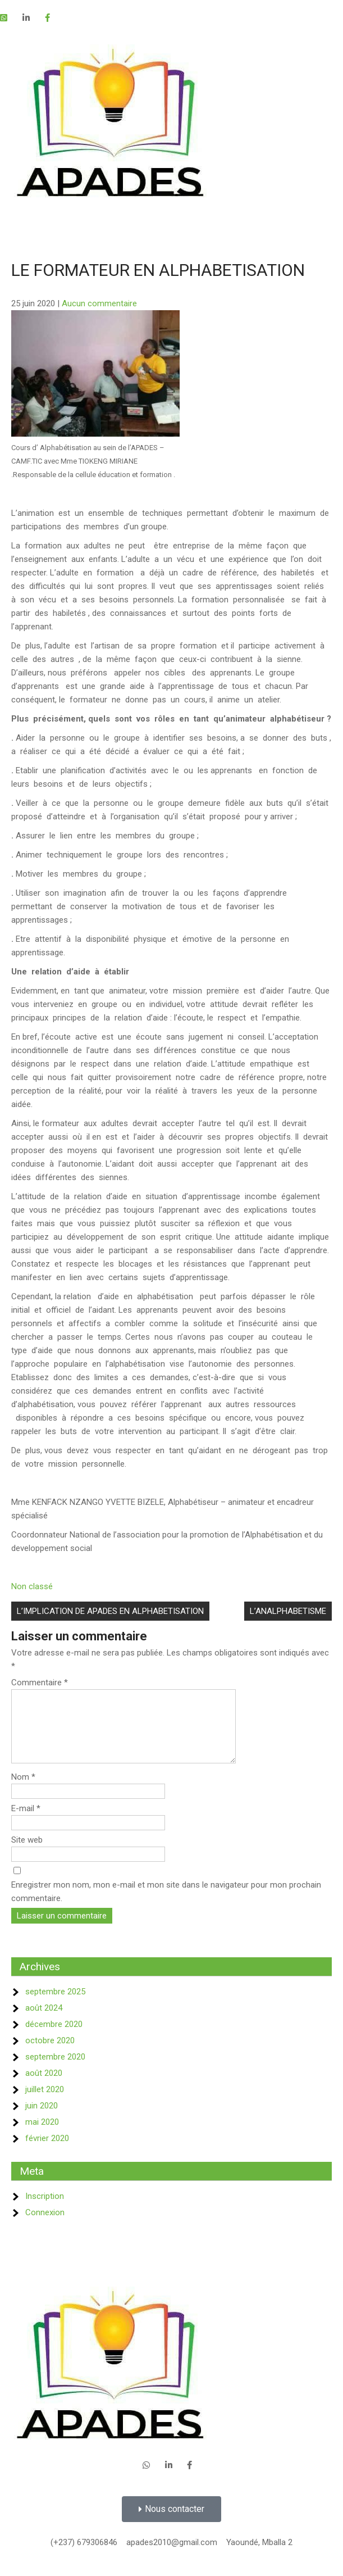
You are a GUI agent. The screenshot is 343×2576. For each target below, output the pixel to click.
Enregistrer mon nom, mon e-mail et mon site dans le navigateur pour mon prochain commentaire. (166, 1905)
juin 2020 (41, 2119)
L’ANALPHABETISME (288, 1611)
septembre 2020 (55, 2070)
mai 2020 (42, 2135)
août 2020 (43, 2086)
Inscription (44, 2210)
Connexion (45, 2226)
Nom (23, 1790)
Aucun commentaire (99, 303)
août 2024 (43, 2021)
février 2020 (47, 2152)
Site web (27, 1853)
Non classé (32, 1586)
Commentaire (39, 1682)
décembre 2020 (54, 2038)
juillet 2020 (44, 2103)
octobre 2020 (50, 2054)
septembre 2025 (55, 2005)
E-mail (25, 1822)
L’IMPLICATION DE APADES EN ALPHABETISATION (110, 1611)
